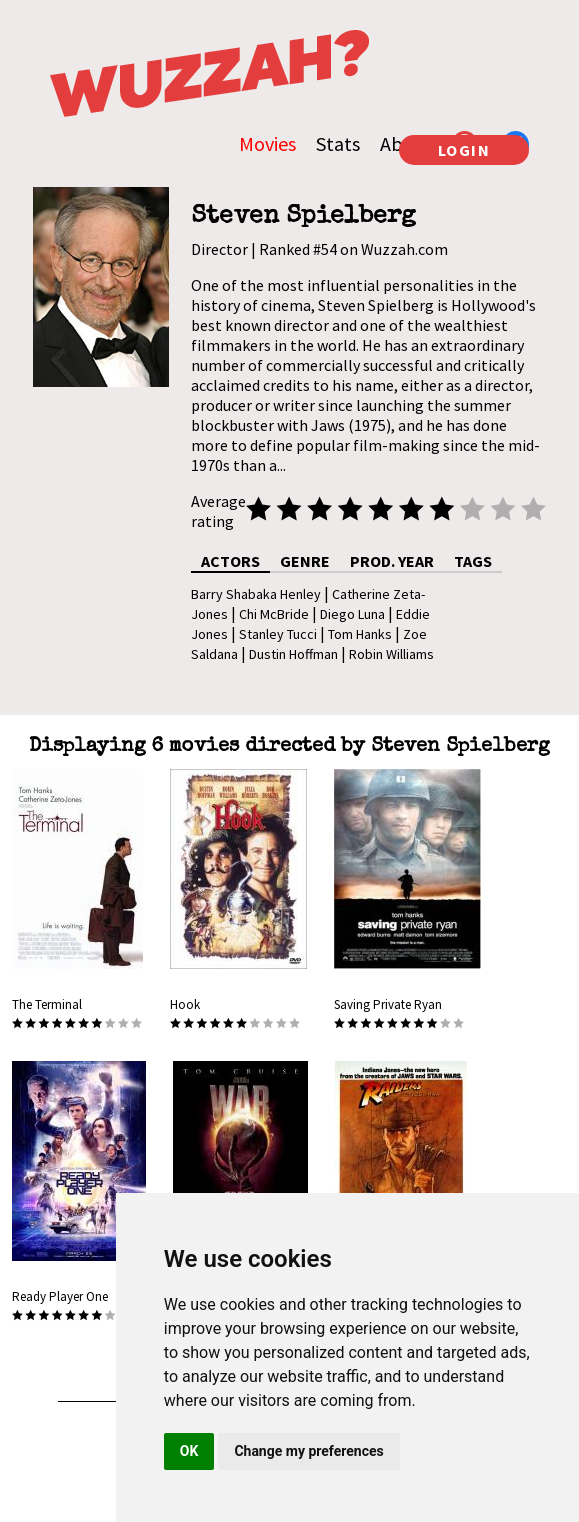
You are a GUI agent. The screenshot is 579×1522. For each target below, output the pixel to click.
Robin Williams (391, 654)
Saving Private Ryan (388, 1004)
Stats (338, 143)
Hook (185, 1004)
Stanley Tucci (278, 634)
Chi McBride (274, 614)
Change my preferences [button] (308, 1451)
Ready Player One (60, 1296)
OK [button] (189, 1451)
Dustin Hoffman (293, 654)
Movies (267, 143)
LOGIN (464, 150)
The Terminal (47, 1004)
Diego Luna (352, 614)
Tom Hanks (360, 634)
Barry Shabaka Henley (256, 594)
